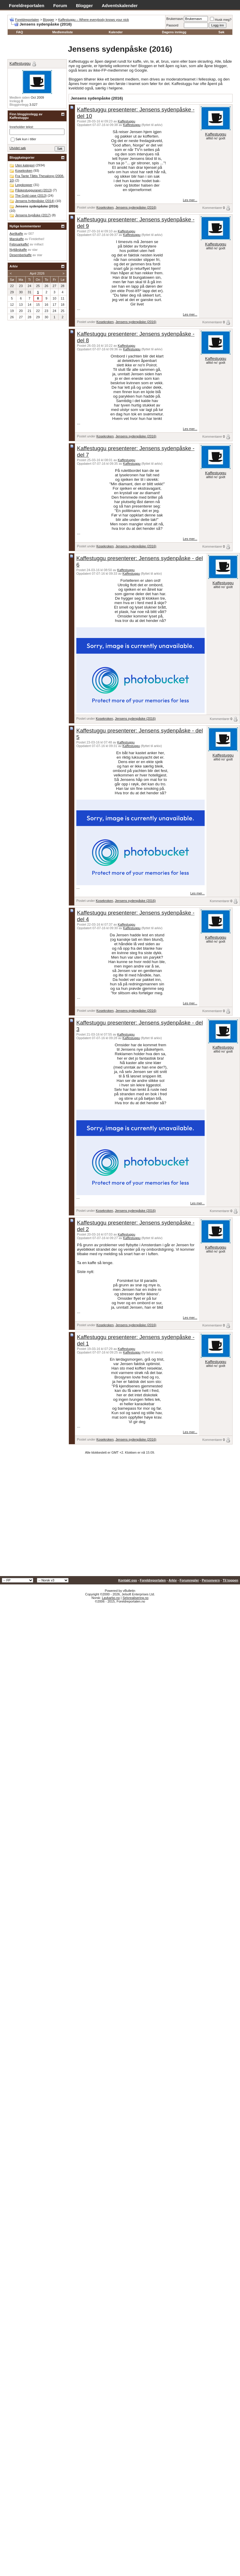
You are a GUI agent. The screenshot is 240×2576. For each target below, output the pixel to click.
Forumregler (189, 1580)
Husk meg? (220, 19)
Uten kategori (24, 165)
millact (38, 244)
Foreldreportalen (26, 5)
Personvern (211, 1580)
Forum (60, 5)
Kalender (116, 32)
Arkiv (172, 1580)
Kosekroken (104, 207)
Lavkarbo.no (111, 1598)
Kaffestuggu (126, 121)
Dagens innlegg (174, 32)
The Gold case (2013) (31, 195)
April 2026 (37, 273)
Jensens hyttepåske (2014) (34, 201)
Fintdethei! (36, 239)
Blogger (84, 5)
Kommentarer (212, 207)
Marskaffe (17, 239)
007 (31, 233)
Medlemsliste (62, 32)
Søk (221, 32)
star (34, 249)
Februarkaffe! (19, 244)
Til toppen (230, 1580)
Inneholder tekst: (22, 127)
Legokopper (23, 185)
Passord (172, 25)
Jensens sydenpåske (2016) (136, 207)
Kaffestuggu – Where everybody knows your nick (93, 19)
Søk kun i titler (23, 139)
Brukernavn (174, 19)
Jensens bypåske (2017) (33, 215)
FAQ (19, 32)
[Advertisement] (55, 1517)
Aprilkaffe (16, 233)
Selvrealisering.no (135, 1598)
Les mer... (190, 200)
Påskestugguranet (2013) (33, 190)
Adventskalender (120, 5)
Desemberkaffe (20, 255)
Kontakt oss (127, 1580)
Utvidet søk (18, 148)
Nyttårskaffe (18, 249)
